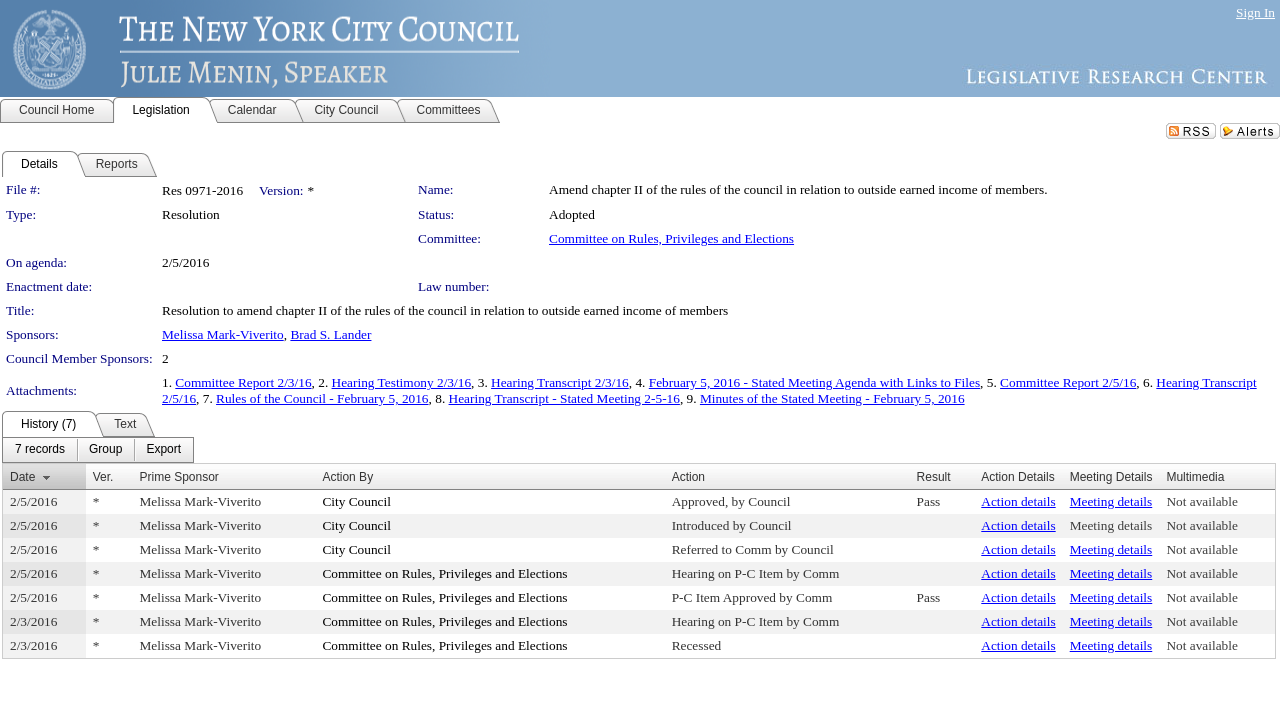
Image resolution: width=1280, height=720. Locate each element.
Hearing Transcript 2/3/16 (560, 382)
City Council (356, 501)
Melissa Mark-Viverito (223, 334)
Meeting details (1111, 501)
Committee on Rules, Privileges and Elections (671, 238)
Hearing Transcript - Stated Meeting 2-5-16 (564, 398)
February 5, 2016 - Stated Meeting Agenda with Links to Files (814, 382)
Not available (1201, 501)
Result (934, 477)
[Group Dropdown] (105, 450)
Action (688, 477)
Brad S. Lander (330, 334)
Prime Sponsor (179, 477)
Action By (347, 477)
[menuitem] (40, 450)
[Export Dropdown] (163, 450)
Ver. (103, 477)
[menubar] (98, 450)
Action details (1018, 501)
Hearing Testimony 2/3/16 (402, 382)
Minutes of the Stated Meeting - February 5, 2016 (832, 398)
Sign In (1255, 12)
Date (22, 477)
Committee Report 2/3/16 (243, 382)
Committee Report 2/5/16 (1068, 382)
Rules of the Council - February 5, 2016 (322, 398)
